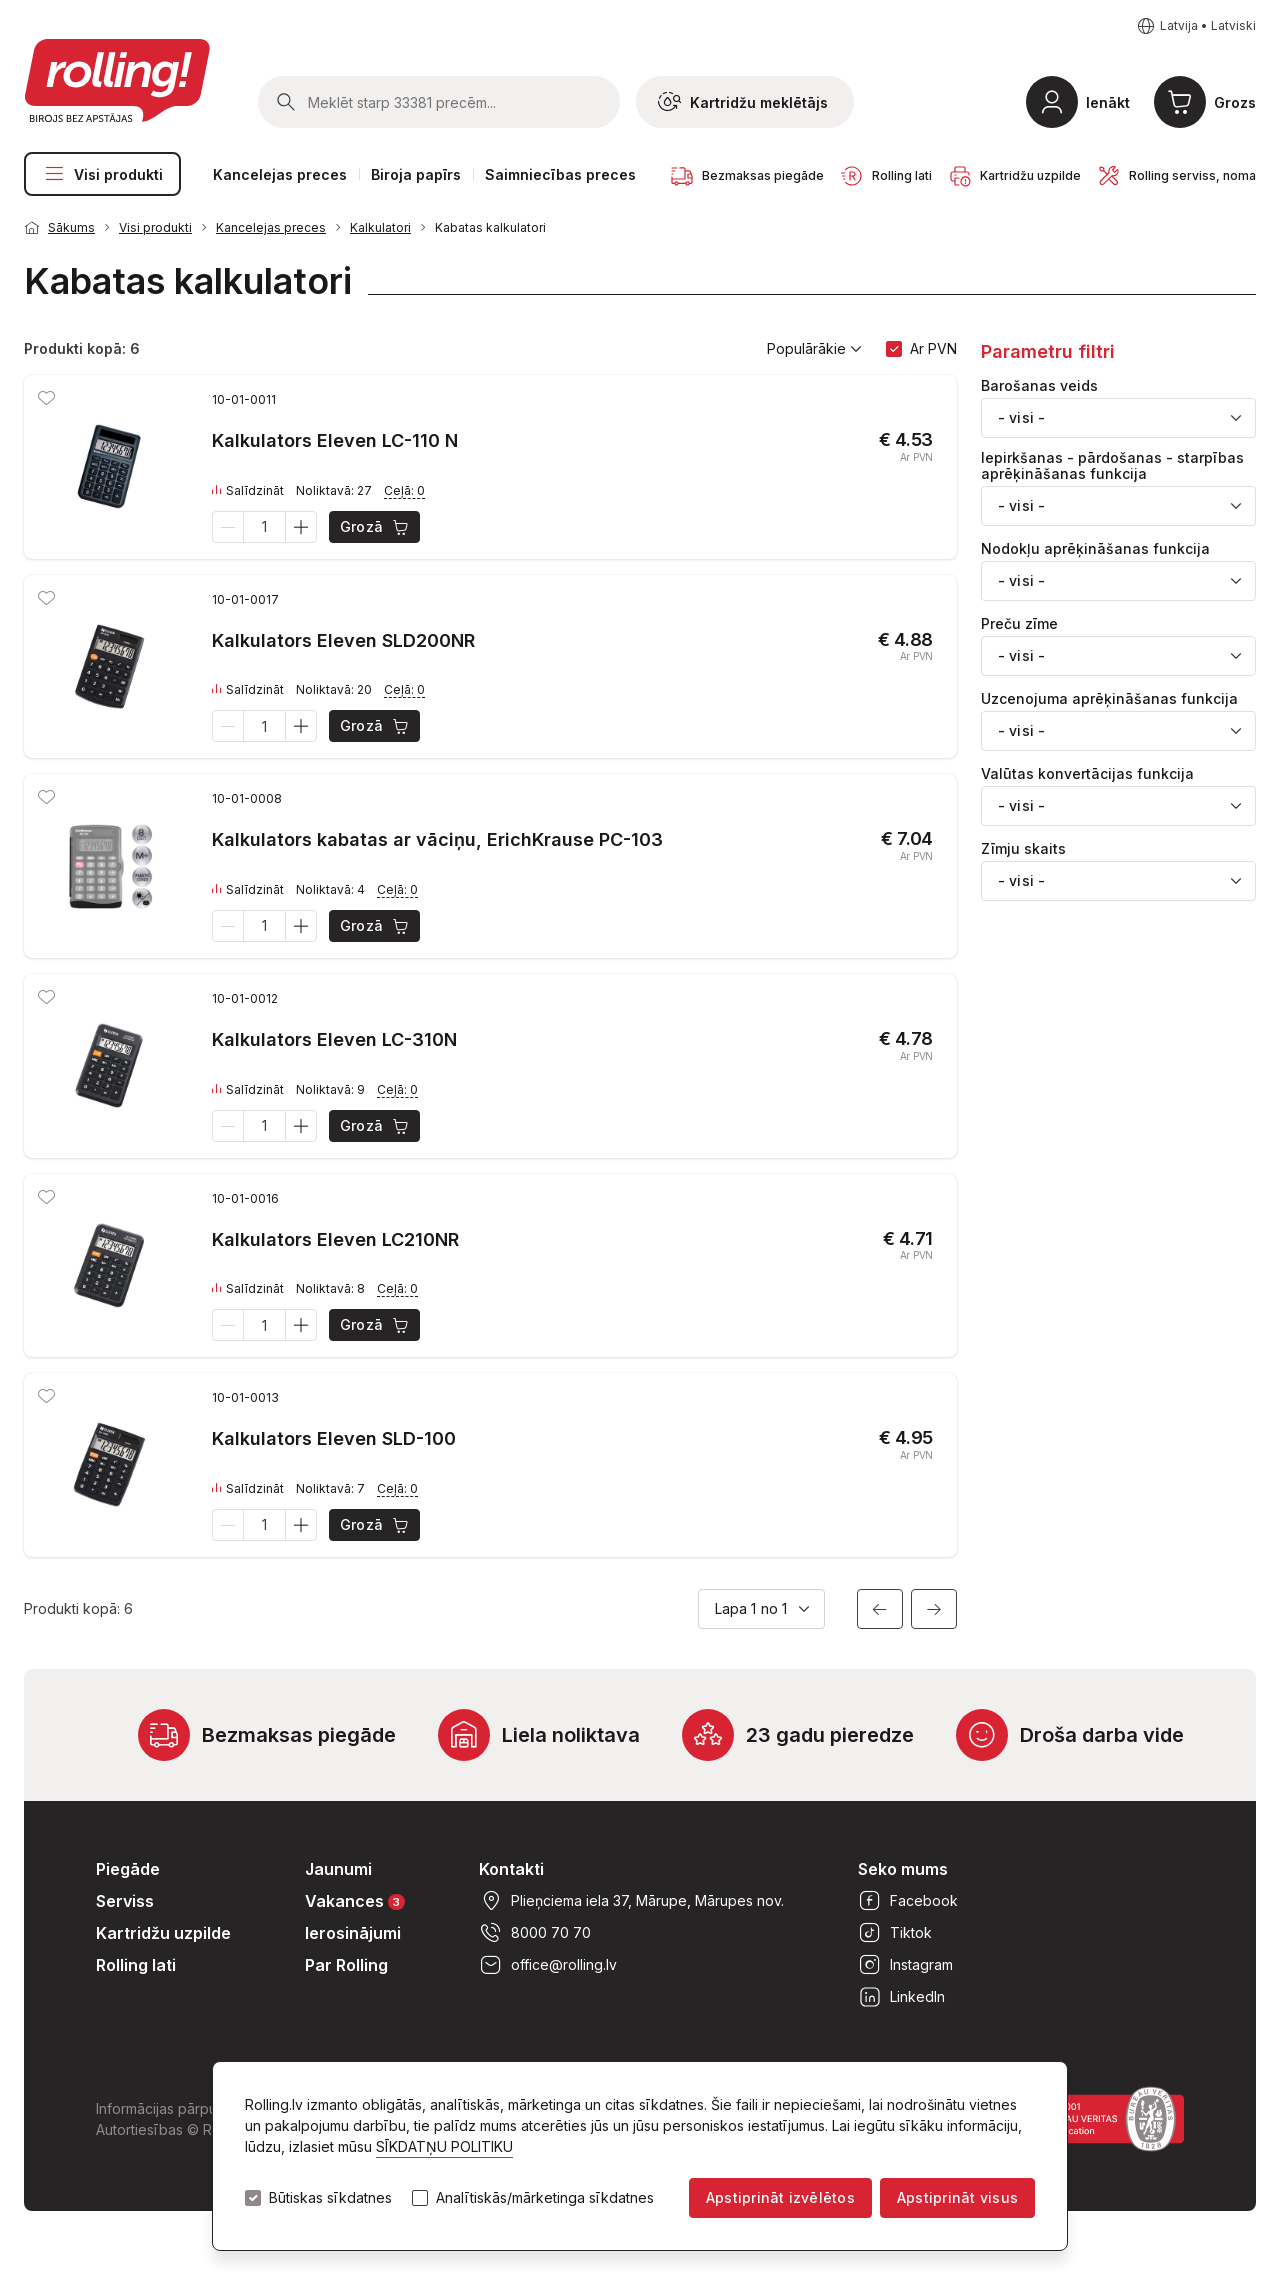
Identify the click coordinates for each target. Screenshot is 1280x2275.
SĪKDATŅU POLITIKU (444, 2146)
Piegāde (128, 1869)
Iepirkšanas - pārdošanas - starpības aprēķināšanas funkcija (1112, 466)
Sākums (71, 227)
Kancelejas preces (280, 174)
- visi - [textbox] (1021, 417)
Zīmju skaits (1023, 849)
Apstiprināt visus (957, 2197)
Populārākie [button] (814, 349)
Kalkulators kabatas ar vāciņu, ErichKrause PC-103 (437, 839)
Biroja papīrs (416, 174)
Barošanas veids (1039, 386)
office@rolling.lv (548, 1965)
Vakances (355, 1900)
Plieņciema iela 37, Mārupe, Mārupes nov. (631, 1901)
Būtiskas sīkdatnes (330, 2198)
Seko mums (903, 1869)
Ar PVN (933, 348)
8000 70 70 (535, 1933)
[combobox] (1118, 418)
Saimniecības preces (560, 174)
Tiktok (895, 1933)
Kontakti (511, 1869)
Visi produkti (102, 174)
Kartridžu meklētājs (743, 102)
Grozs (1235, 102)
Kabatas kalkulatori (490, 227)
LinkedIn (901, 1997)
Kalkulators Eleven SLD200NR (343, 640)
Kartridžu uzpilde (163, 1933)
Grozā (375, 527)
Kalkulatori (380, 227)
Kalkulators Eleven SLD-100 (334, 1438)
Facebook (908, 1901)
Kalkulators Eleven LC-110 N (335, 440)
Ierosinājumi (353, 1933)
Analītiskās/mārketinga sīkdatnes (545, 2198)
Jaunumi (338, 1869)
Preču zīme (1019, 624)
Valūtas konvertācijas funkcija (1087, 774)
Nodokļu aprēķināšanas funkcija (1095, 549)
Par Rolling (346, 1965)
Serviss (125, 1901)
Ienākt (1108, 102)
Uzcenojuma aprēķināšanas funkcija (1109, 699)
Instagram (905, 1965)
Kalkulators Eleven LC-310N (334, 1039)
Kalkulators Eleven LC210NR (335, 1239)
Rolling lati (136, 1965)
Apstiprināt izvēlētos (780, 2197)
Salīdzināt (248, 491)
